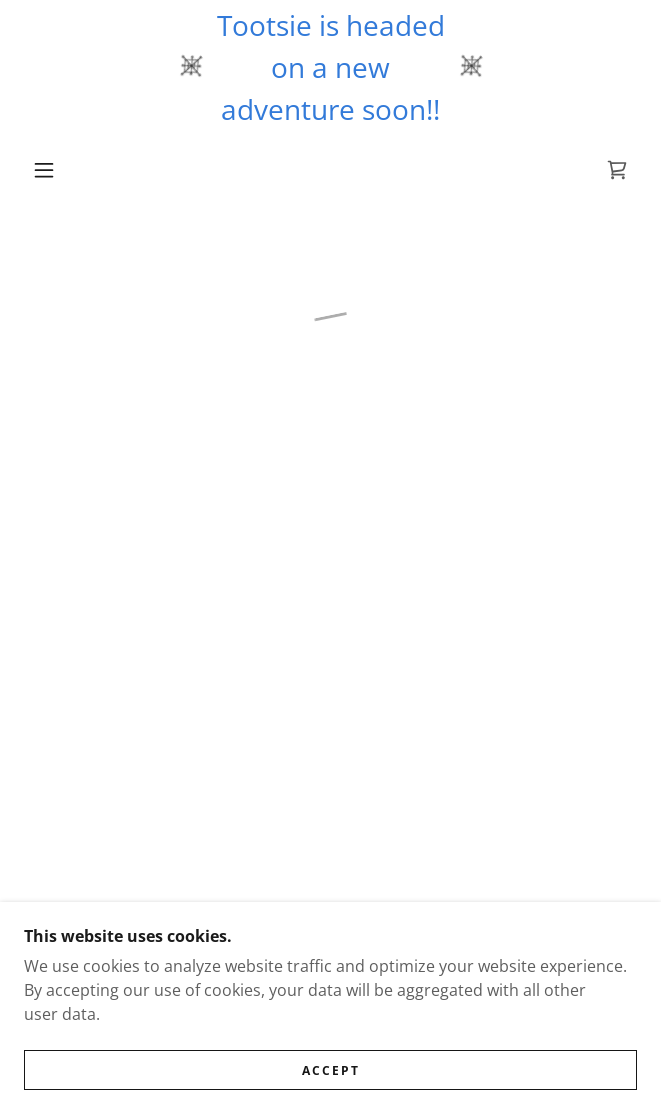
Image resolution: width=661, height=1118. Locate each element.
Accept (331, 1084)
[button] (54, 170)
